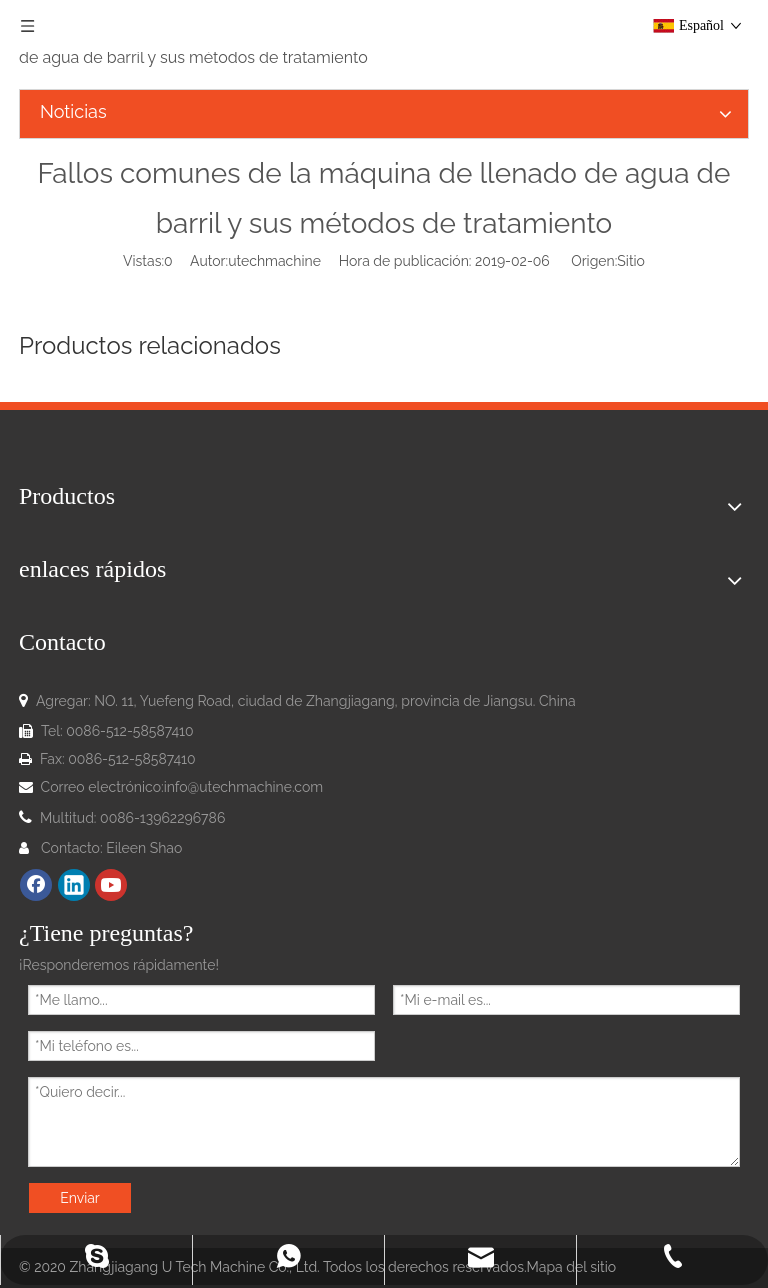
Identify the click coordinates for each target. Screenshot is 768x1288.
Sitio (631, 261)
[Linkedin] (74, 885)
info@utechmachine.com (244, 787)
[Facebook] (36, 885)
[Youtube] (111, 885)
